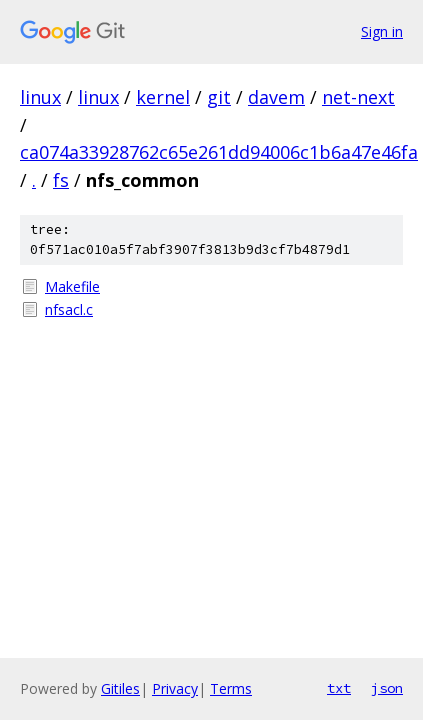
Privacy (175, 688)
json (387, 688)
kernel (163, 97)
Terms (231, 688)
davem (276, 97)
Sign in (382, 31)
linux (40, 97)
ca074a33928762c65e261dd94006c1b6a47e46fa (219, 152)
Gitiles (120, 688)
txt (339, 688)
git (219, 97)
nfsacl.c (69, 309)
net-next (358, 97)
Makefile (72, 286)
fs (61, 180)
